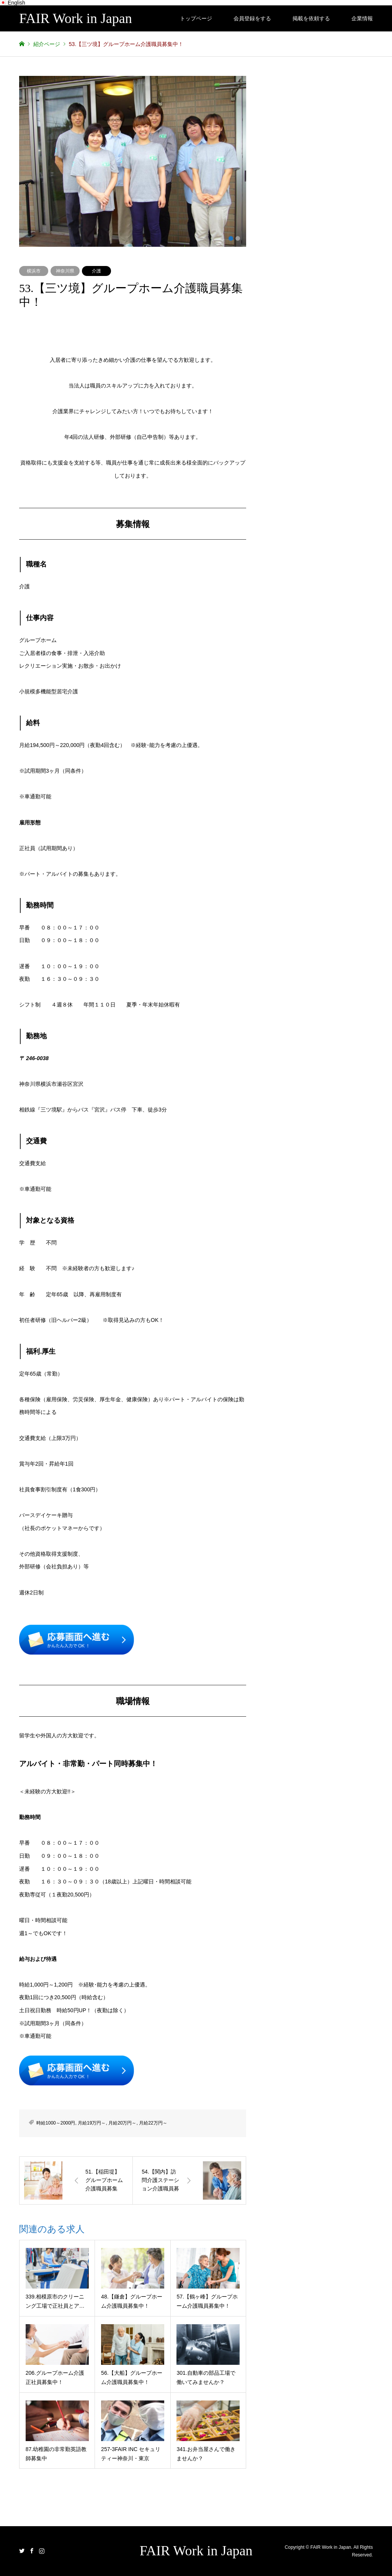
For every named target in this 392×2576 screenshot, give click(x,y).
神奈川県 (65, 271)
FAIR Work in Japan (196, 2550)
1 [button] (231, 238)
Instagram (41, 2550)
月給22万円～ (153, 2123)
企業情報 (362, 18)
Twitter (21, 2550)
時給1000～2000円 (55, 2123)
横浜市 (34, 271)
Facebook (31, 2550)
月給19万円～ (92, 2123)
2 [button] (237, 238)
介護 (96, 271)
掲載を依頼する (311, 18)
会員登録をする (252, 18)
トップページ (196, 18)
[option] (133, 161)
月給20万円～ (122, 2123)
